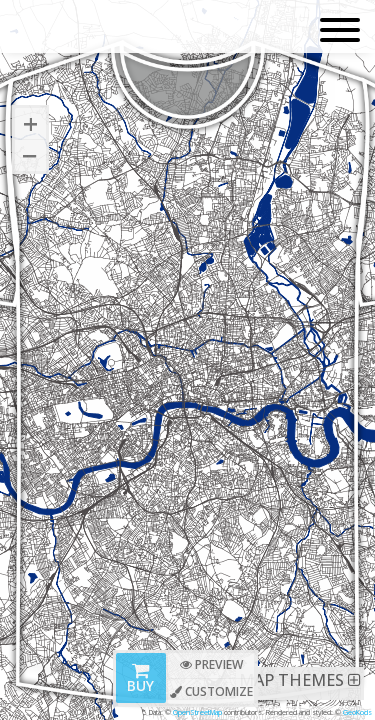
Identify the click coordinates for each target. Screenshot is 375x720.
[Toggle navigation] (340, 31)
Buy (140, 680)
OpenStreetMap (197, 712)
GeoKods (357, 712)
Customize (211, 691)
